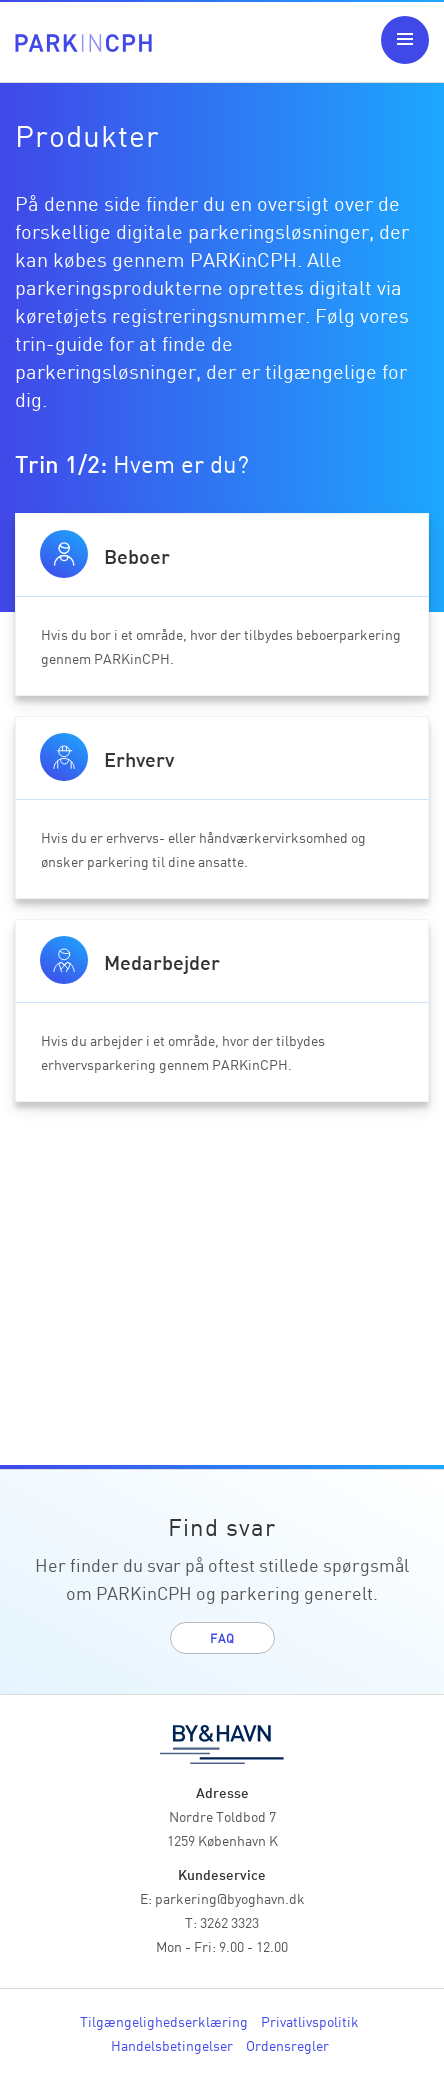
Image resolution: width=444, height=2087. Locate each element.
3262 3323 (229, 1922)
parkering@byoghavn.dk (230, 1898)
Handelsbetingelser (172, 2045)
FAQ (222, 1637)
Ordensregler (287, 2045)
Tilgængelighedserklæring (164, 2021)
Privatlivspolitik (310, 2021)
